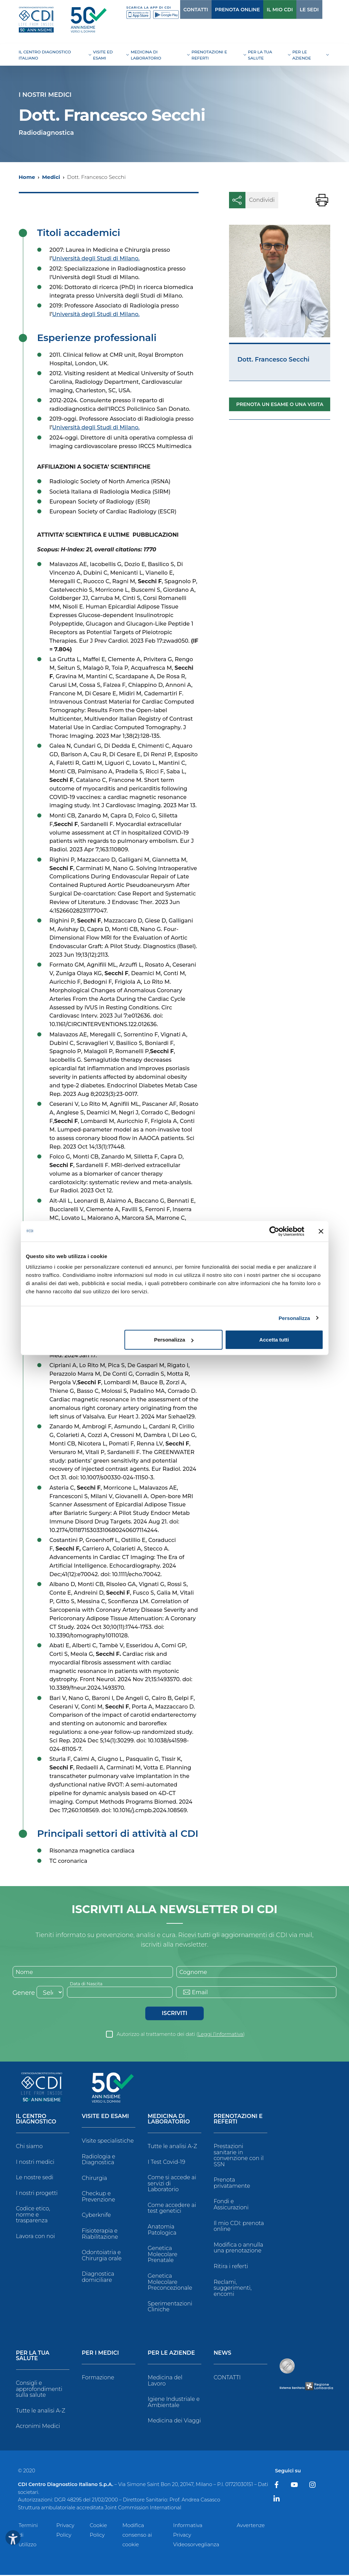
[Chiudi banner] (321, 1231)
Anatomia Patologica (162, 2230)
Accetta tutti (274, 1340)
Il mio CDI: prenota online (239, 2227)
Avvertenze (251, 2526)
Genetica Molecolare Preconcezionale (170, 2283)
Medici (51, 177)
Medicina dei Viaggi (174, 2422)
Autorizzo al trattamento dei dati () (181, 2035)
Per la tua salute (33, 2357)
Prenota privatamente (232, 2184)
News (222, 2354)
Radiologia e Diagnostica (98, 2160)
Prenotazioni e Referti (238, 2120)
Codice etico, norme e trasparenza (33, 2216)
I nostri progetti (37, 2194)
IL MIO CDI (266, 9)
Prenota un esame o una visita (279, 404)
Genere (24, 1994)
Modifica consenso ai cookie (137, 2536)
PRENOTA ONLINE (223, 9)
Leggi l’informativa (220, 2035)
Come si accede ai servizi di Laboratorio (172, 2184)
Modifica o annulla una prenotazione (238, 2248)
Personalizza (294, 1318)
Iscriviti (174, 2014)
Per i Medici (100, 2354)
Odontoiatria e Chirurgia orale (102, 2256)
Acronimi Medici (38, 2427)
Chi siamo (29, 2147)
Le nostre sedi (35, 2178)
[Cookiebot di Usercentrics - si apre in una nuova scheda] (274, 1231)
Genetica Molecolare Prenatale (162, 2255)
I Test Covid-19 (166, 2163)
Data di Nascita (88, 1984)
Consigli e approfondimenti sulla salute (39, 2390)
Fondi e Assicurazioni (231, 2205)
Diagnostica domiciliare (98, 2278)
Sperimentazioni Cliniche (170, 2307)
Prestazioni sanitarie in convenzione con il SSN (239, 2156)
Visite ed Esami (105, 2117)
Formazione (98, 2378)
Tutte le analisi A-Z (172, 2147)
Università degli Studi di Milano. (96, 258)
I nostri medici (35, 2163)
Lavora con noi (35, 2237)
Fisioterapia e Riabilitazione (100, 2234)
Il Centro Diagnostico (36, 2120)
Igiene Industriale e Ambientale (174, 2403)
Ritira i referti (231, 2267)
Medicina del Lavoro (165, 2381)
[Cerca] (319, 9)
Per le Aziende (171, 2354)
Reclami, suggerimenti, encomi (233, 2289)
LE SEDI (295, 9)
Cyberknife (96, 2216)
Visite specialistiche (108, 2142)
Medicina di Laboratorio (169, 2120)
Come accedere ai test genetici (172, 2209)
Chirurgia (94, 2179)
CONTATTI (182, 9)
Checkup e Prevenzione (98, 2198)
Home (27, 177)
